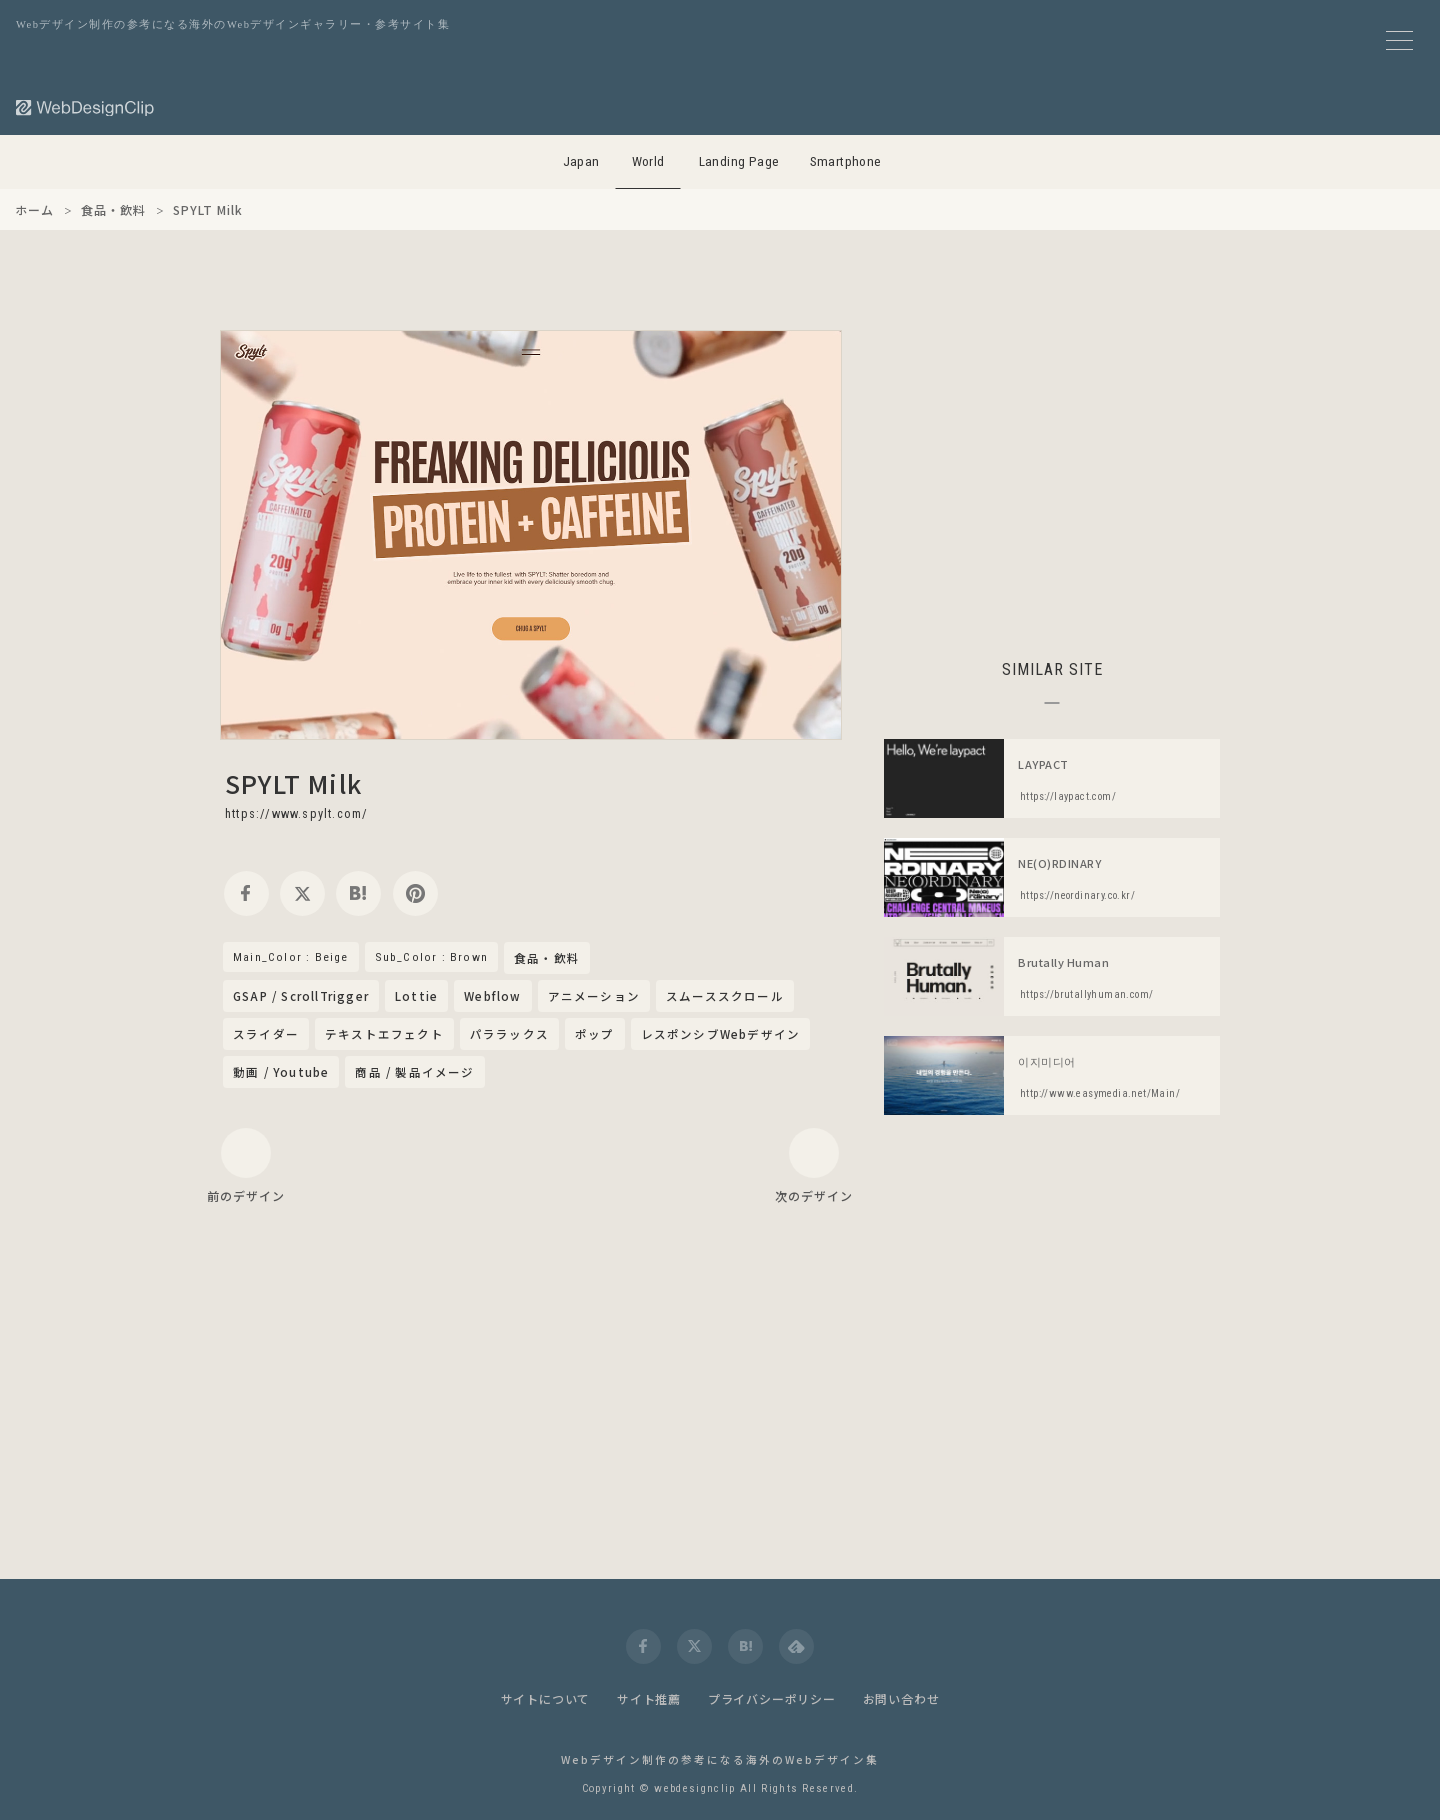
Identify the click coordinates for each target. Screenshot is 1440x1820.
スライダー (266, 1034)
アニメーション (594, 996)
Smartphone (846, 161)
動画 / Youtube (281, 1072)
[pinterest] (415, 893)
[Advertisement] (1052, 470)
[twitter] (302, 893)
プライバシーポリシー (772, 1698)
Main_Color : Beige (291, 957)
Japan (581, 161)
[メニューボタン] (1399, 40)
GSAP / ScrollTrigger (301, 996)
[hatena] (358, 893)
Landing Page (739, 161)
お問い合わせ (901, 1698)
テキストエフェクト (384, 1034)
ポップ (595, 1034)
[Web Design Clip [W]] (86, 107)
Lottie (416, 996)
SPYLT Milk (293, 783)
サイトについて (546, 1698)
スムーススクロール (725, 996)
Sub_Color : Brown (431, 957)
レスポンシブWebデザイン (721, 1034)
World (648, 161)
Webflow (492, 996)
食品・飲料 (547, 959)
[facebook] (246, 893)
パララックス (509, 1034)
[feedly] (796, 1646)
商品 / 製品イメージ (414, 1072)
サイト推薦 (649, 1698)
